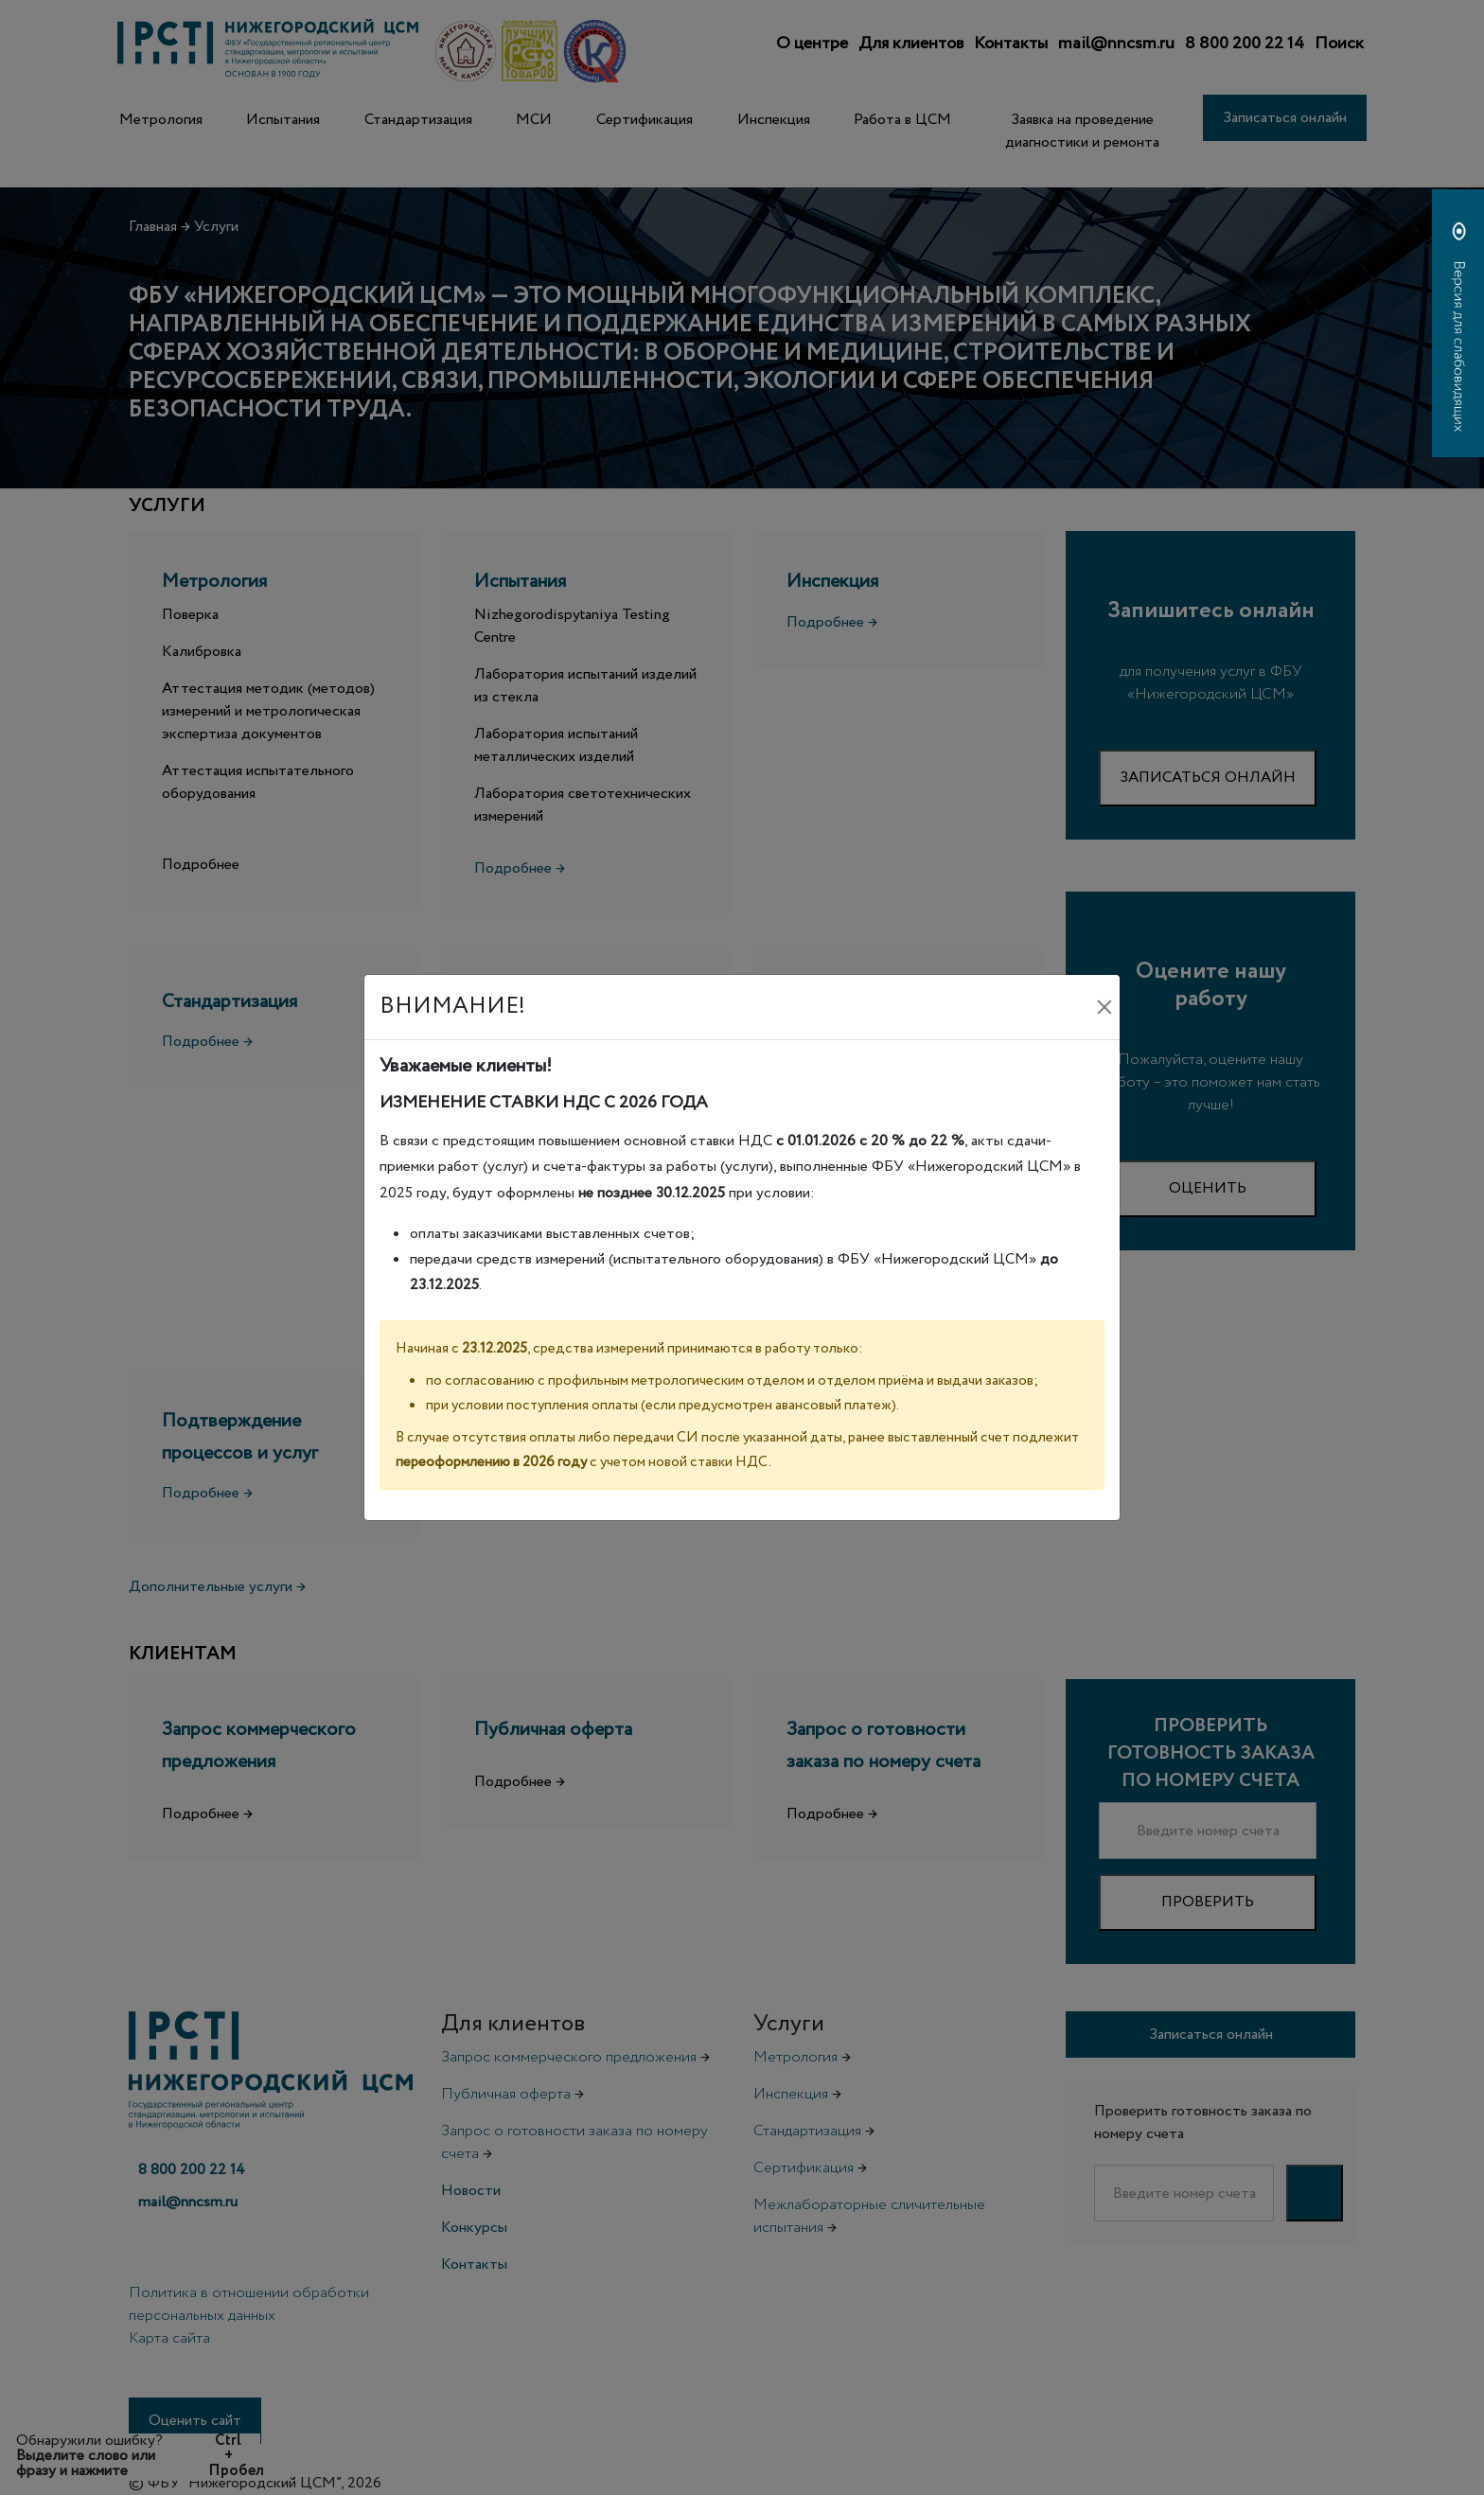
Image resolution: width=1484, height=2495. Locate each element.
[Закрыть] (1104, 1007)
